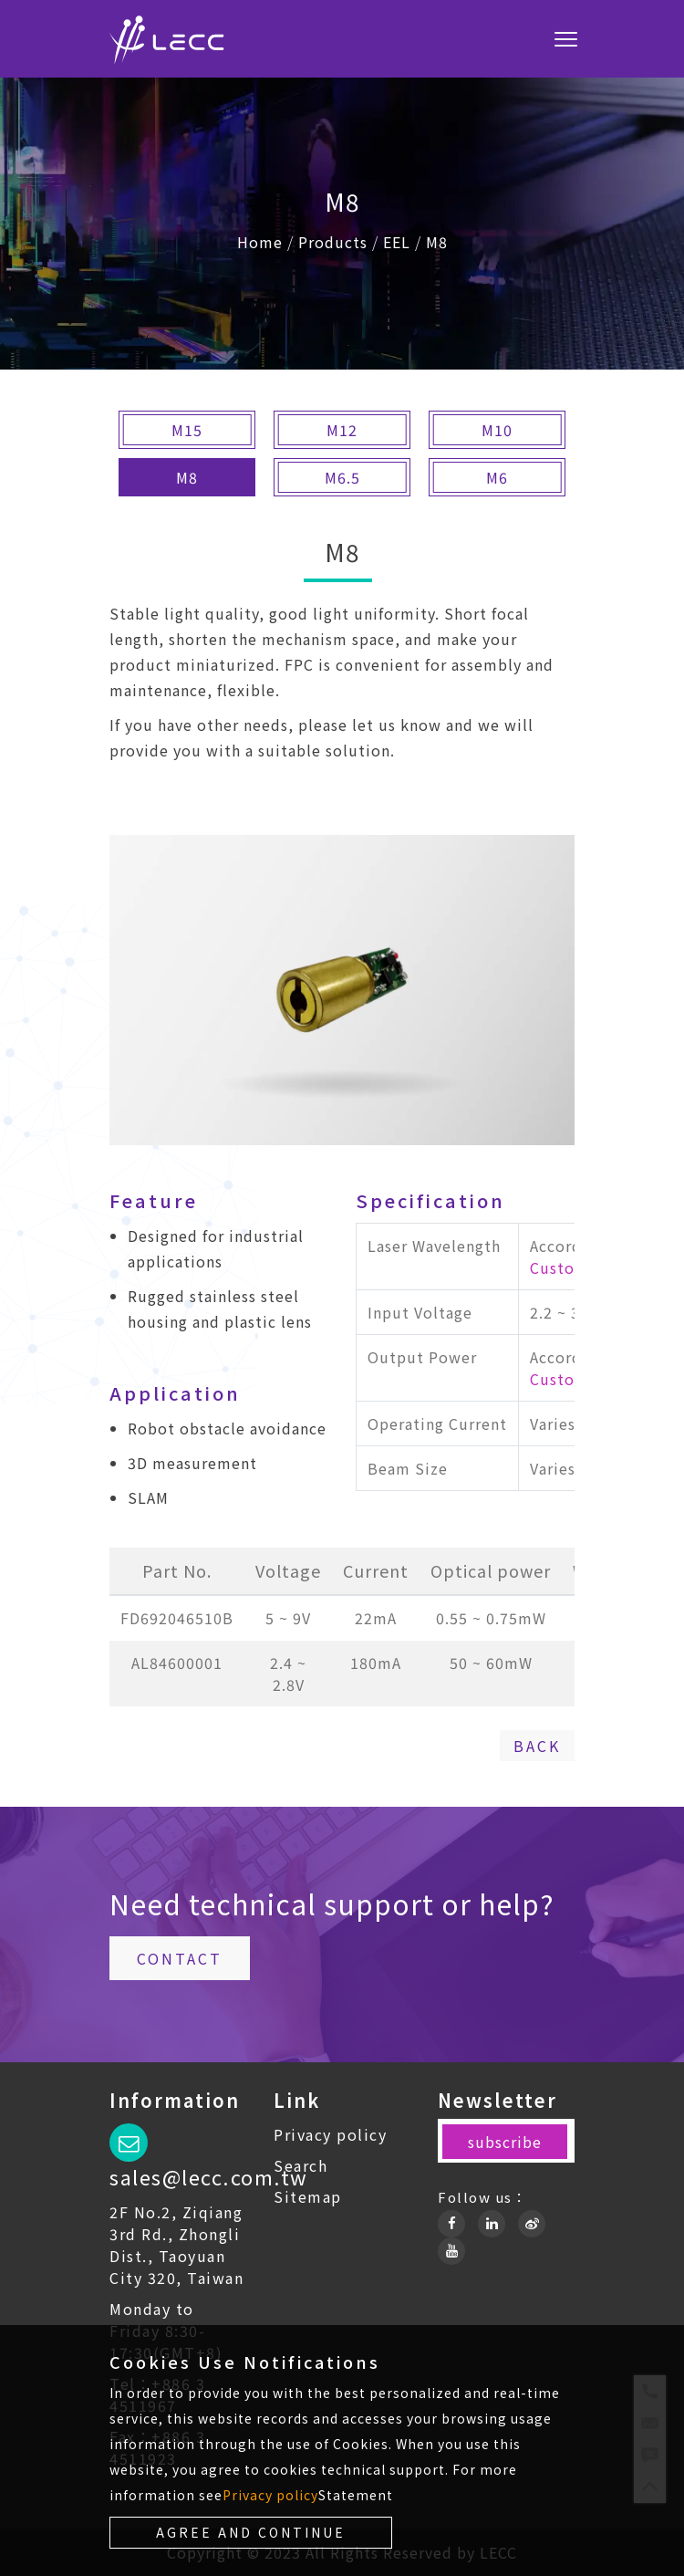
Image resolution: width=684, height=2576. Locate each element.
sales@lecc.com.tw (208, 2176)
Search (300, 2165)
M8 (437, 242)
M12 (342, 430)
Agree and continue (251, 2532)
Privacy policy (330, 2134)
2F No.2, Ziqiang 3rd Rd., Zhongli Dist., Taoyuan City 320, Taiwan (176, 2245)
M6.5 (342, 477)
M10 (497, 430)
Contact (180, 1958)
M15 (186, 430)
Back (537, 1746)
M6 (497, 477)
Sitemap (308, 2196)
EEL (396, 242)
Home (260, 242)
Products (333, 242)
